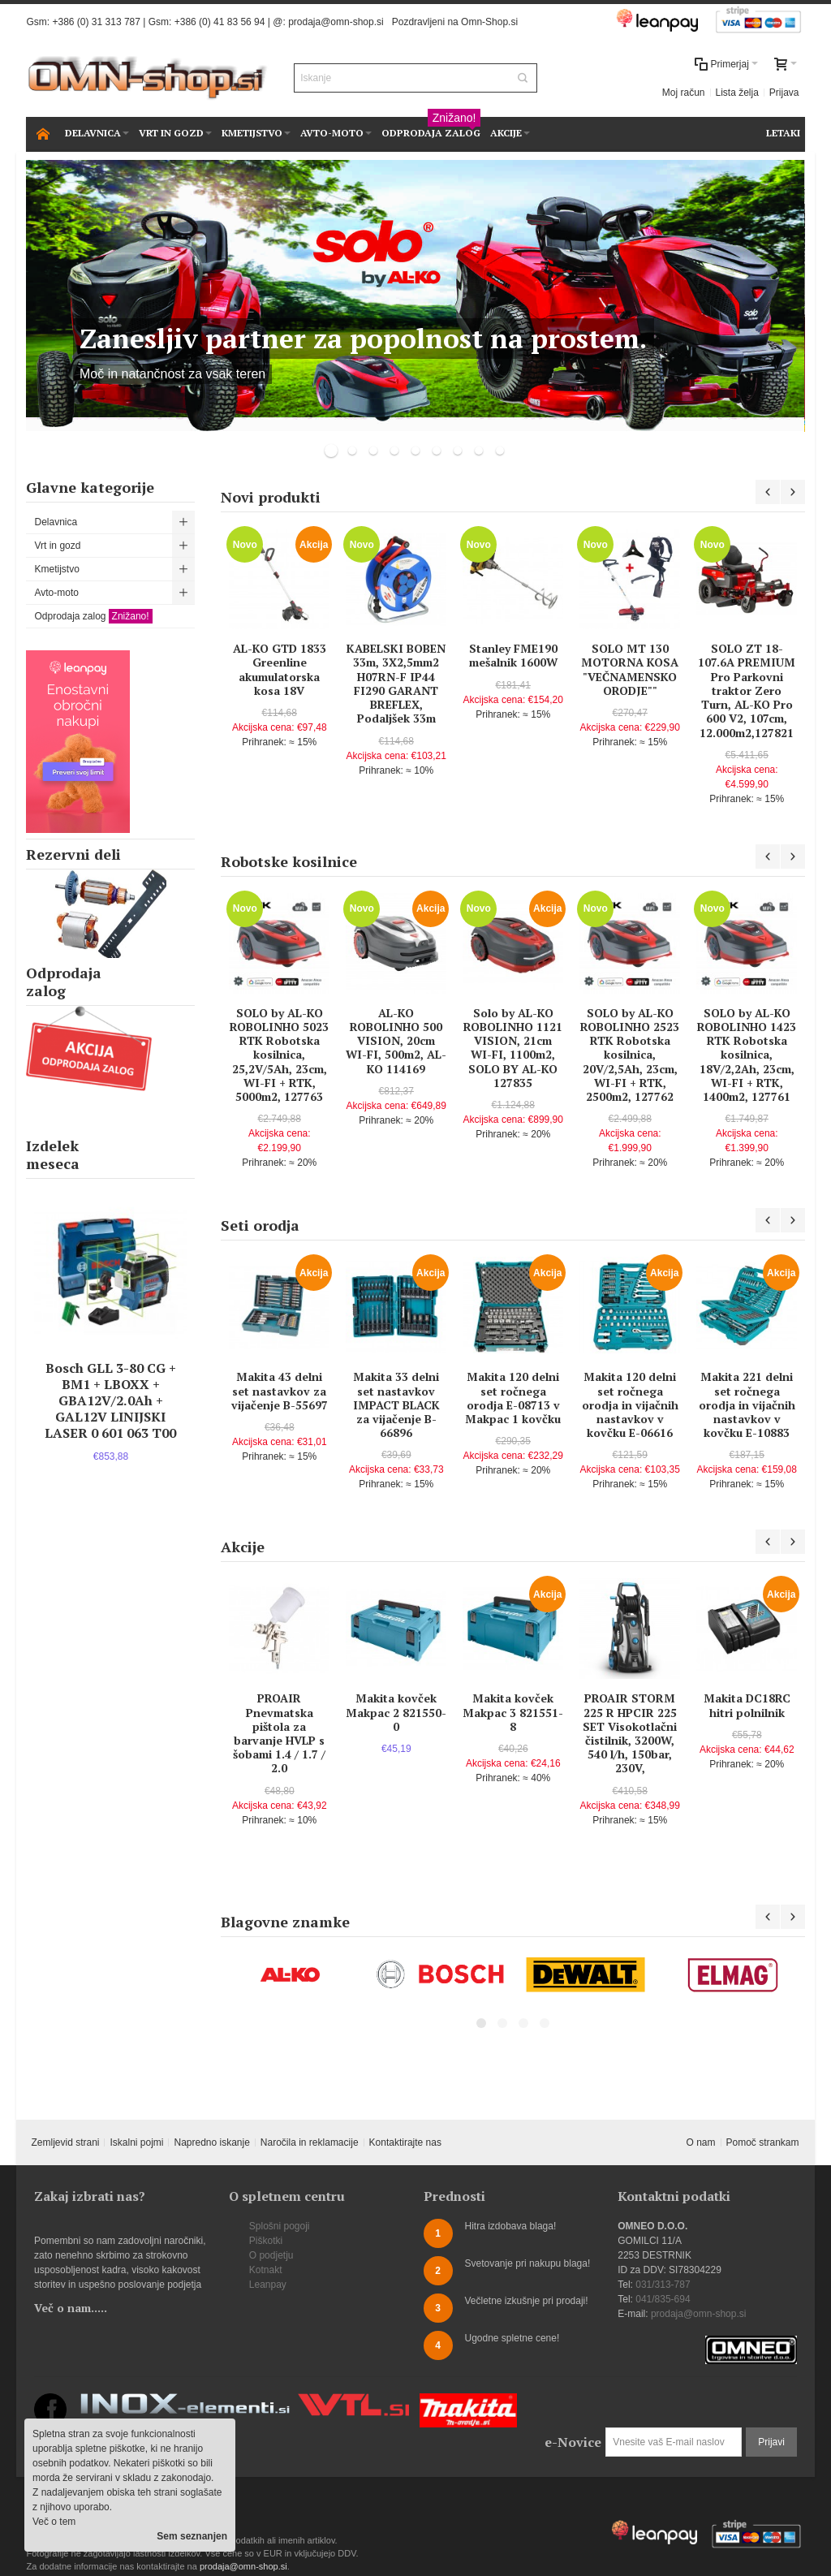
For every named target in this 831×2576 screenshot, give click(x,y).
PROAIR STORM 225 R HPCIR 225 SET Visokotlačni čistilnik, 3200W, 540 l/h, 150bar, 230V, (630, 1733)
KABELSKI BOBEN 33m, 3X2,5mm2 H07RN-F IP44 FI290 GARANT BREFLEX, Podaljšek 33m (396, 683)
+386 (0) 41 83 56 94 (219, 22)
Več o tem (53, 2521)
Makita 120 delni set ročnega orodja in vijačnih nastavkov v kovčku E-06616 (630, 1404)
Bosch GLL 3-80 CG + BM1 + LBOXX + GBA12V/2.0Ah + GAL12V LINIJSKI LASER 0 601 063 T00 (110, 1400)
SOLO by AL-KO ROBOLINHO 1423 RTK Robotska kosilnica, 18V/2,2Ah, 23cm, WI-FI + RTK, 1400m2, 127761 (746, 1054)
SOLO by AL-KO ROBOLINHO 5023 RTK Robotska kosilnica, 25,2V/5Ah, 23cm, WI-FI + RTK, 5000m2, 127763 (279, 1054)
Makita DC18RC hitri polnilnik (747, 1704)
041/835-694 (662, 2299)
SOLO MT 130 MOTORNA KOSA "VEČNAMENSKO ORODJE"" (629, 669)
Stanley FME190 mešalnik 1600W (513, 655)
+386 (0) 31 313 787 (96, 22)
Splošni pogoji (279, 2226)
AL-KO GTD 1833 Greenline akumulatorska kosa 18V (279, 669)
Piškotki (265, 2240)
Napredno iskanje (211, 2142)
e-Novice (573, 2442)
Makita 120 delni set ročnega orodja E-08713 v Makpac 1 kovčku (513, 1397)
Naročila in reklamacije (309, 2142)
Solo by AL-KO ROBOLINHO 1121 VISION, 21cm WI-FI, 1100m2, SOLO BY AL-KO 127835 (512, 1047)
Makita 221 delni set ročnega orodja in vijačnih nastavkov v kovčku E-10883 (747, 1404)
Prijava (784, 92)
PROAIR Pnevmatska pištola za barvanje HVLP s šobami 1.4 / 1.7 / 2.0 (279, 1733)
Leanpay (267, 2284)
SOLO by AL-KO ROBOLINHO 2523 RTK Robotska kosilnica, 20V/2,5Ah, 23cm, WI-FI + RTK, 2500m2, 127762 (629, 1054)
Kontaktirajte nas (405, 2142)
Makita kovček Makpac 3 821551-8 (513, 1711)
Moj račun (683, 92)
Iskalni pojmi (136, 2142)
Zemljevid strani (65, 2142)
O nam (701, 2142)
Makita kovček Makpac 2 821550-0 (396, 1711)
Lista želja (737, 92)
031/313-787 (662, 2284)
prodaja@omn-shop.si (336, 22)
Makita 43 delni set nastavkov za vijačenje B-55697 (279, 1390)
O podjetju (271, 2255)
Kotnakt (265, 2270)
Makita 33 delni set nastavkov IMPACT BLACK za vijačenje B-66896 (396, 1404)
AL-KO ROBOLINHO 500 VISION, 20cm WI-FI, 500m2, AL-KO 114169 (396, 1041)
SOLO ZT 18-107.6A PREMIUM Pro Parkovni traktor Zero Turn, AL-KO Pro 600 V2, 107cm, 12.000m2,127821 (746, 690)
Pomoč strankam (762, 2142)
